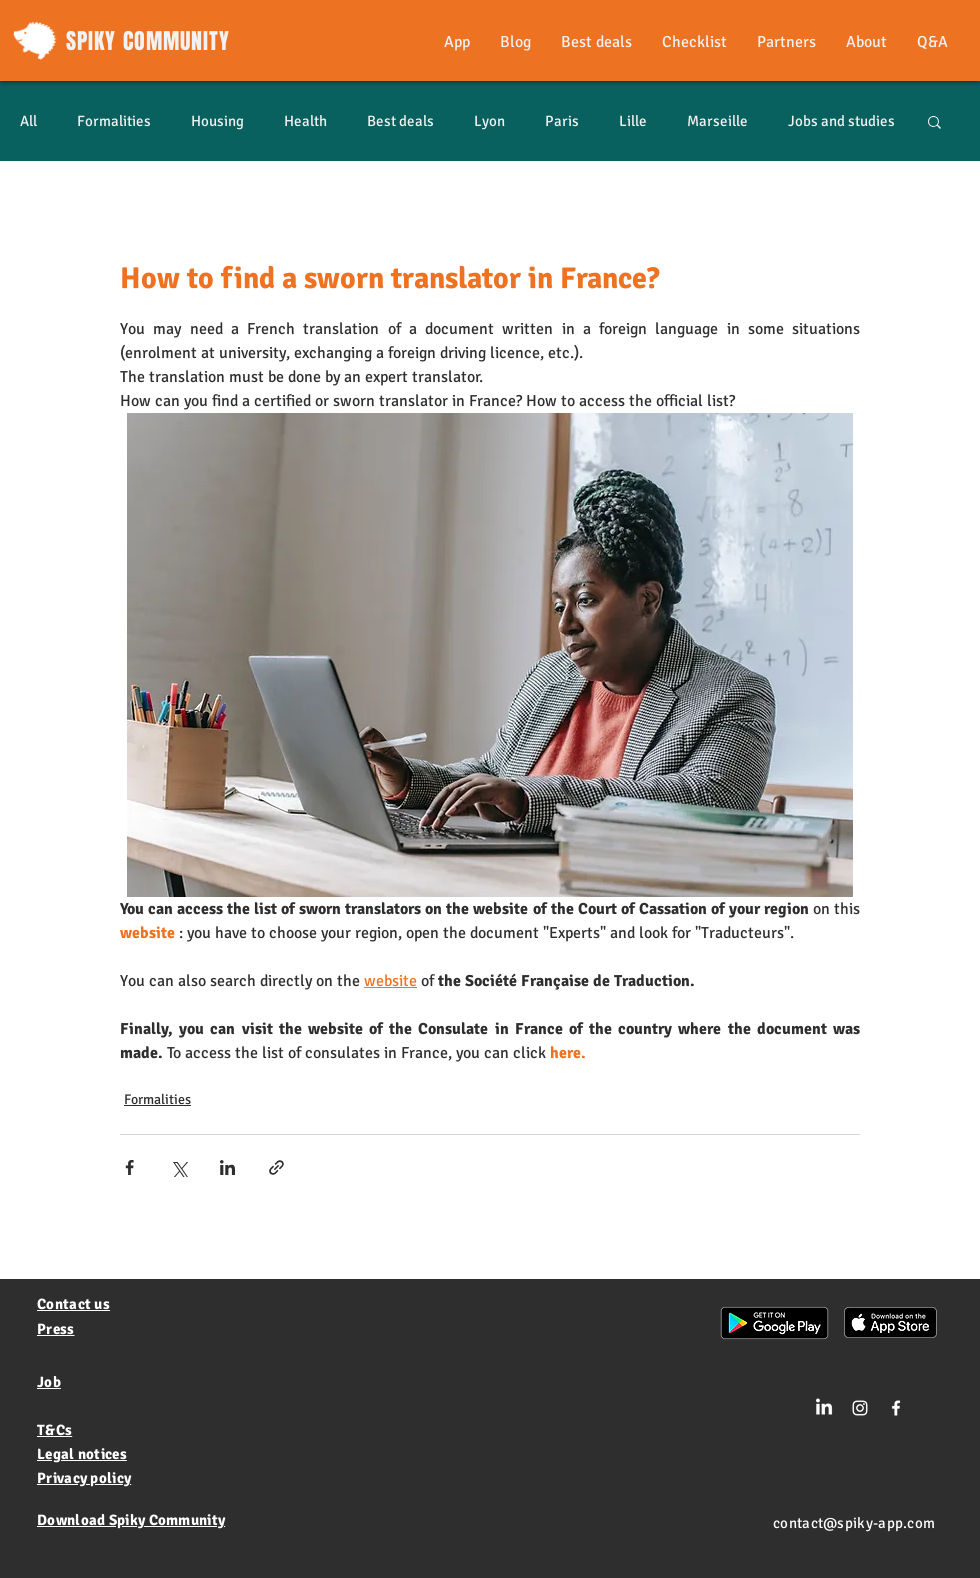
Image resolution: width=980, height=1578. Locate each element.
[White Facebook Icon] (896, 1408)
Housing (217, 121)
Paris (562, 121)
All (28, 121)
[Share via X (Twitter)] (178, 1167)
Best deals (400, 121)
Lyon (489, 121)
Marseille (717, 121)
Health (305, 121)
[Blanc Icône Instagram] (860, 1408)
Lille (633, 121)
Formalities (114, 121)
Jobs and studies (841, 121)
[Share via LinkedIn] (227, 1167)
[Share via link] (276, 1167)
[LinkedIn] (824, 1408)
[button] (934, 121)
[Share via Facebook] (129, 1167)
